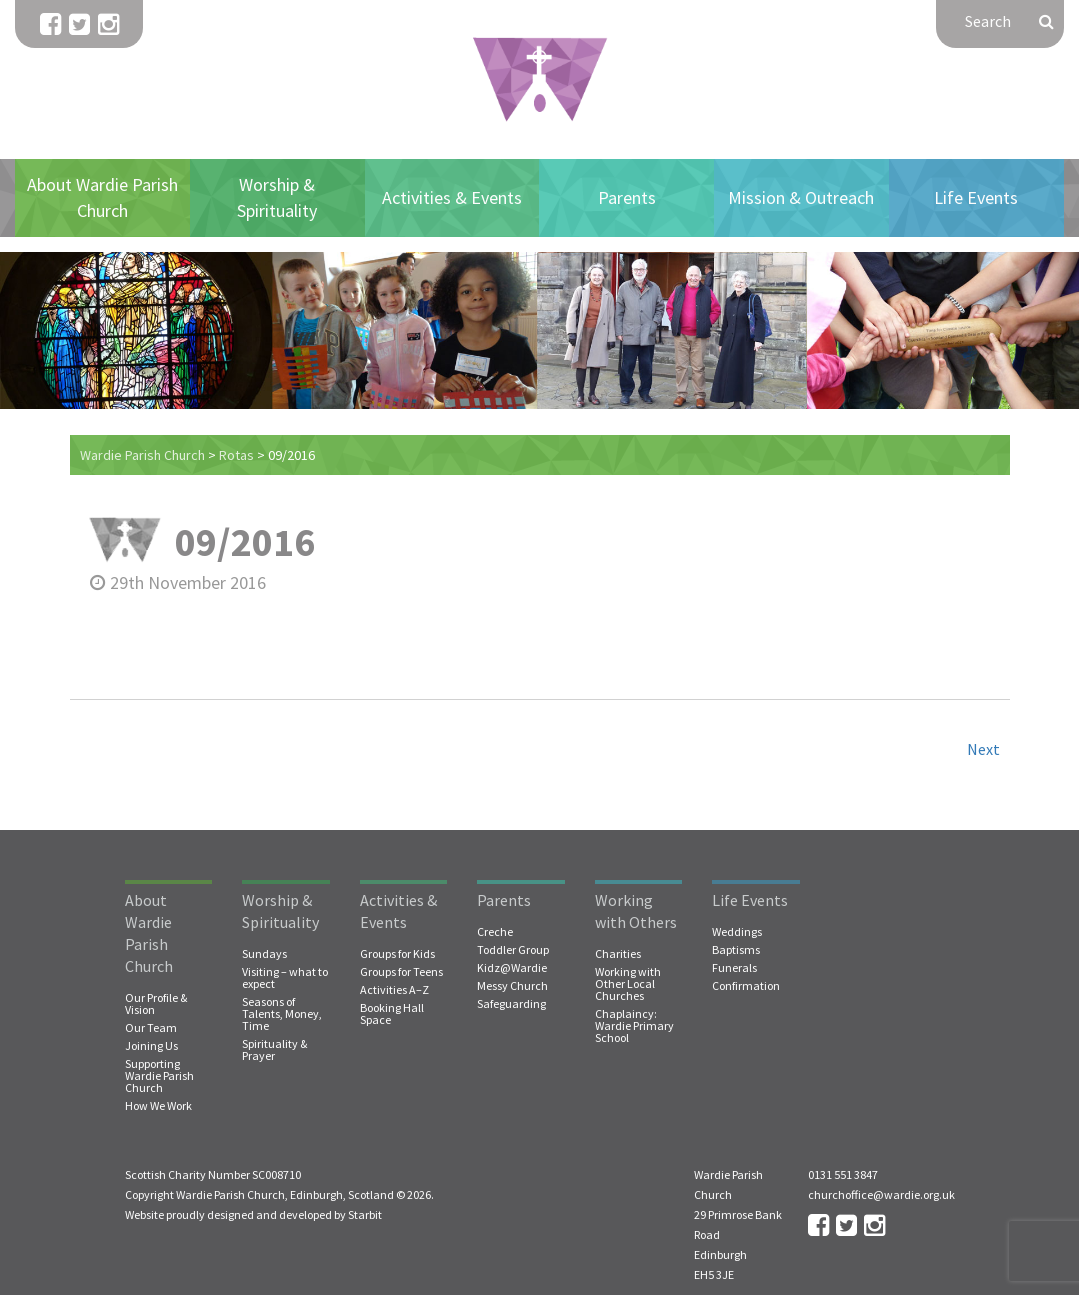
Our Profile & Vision (156, 1004)
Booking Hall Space (392, 1014)
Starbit (365, 1214)
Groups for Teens (401, 972)
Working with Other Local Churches (628, 984)
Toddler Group (513, 950)
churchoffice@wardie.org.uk (881, 1194)
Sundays (264, 954)
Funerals (734, 968)
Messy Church (512, 986)
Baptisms (736, 950)
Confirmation (746, 986)
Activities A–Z (394, 990)
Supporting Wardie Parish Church (159, 1076)
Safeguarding (511, 1004)
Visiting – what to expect (285, 978)
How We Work (158, 1106)
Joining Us (151, 1046)
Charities (618, 954)
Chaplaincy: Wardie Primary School (634, 1026)
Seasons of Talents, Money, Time (282, 1014)
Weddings (737, 932)
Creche (495, 932)
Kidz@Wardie (512, 968)
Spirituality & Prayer (274, 1050)
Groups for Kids (397, 954)
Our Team (151, 1028)
